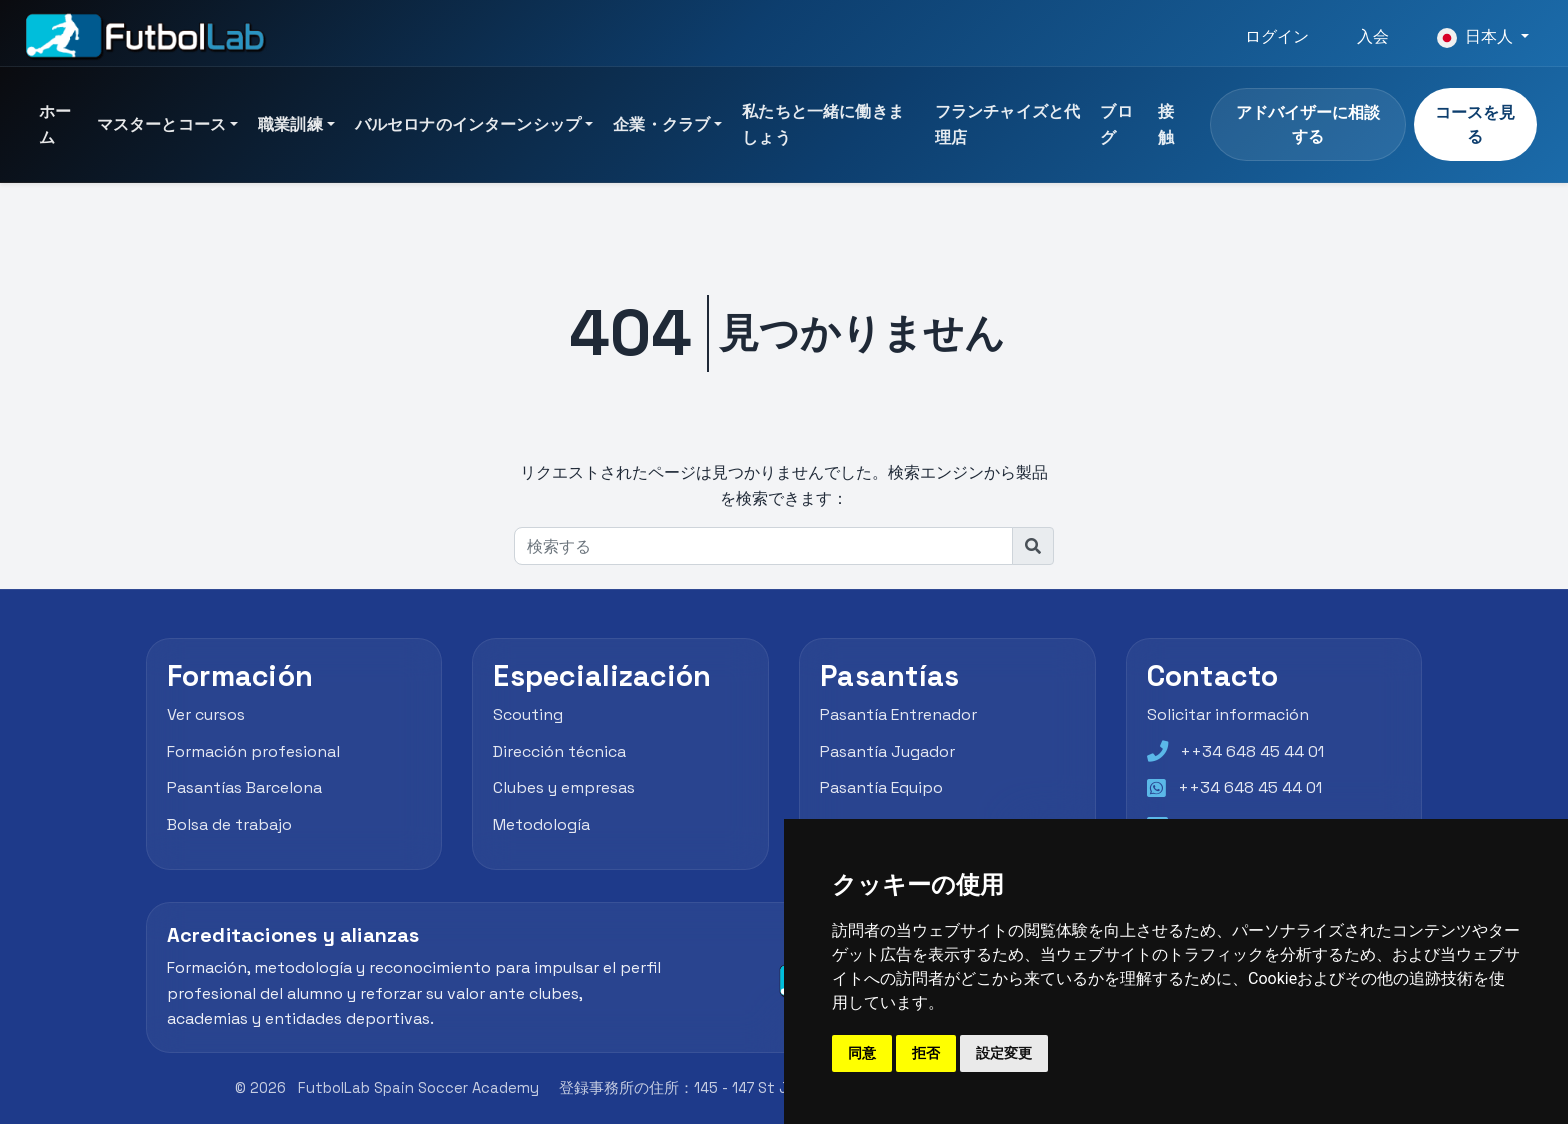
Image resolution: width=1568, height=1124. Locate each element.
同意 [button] (862, 1053)
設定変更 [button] (1004, 1053)
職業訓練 (290, 124)
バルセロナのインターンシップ (468, 124)
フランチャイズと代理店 (1007, 124)
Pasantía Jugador (887, 751)
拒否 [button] (926, 1053)
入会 (1373, 36)
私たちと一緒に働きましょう (823, 124)
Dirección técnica (559, 751)
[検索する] (763, 546)
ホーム (55, 124)
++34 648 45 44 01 (1252, 751)
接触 (1166, 124)
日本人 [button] (1477, 37)
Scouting (528, 714)
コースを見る (1475, 124)
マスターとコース (161, 124)
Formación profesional (253, 751)
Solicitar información (1228, 714)
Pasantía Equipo (881, 787)
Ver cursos (206, 714)
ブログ (1116, 124)
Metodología (541, 824)
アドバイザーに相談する (1308, 124)
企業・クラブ (661, 124)
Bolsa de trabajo (229, 824)
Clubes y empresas (564, 787)
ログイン (1277, 36)
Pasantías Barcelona (244, 787)
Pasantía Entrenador (898, 714)
